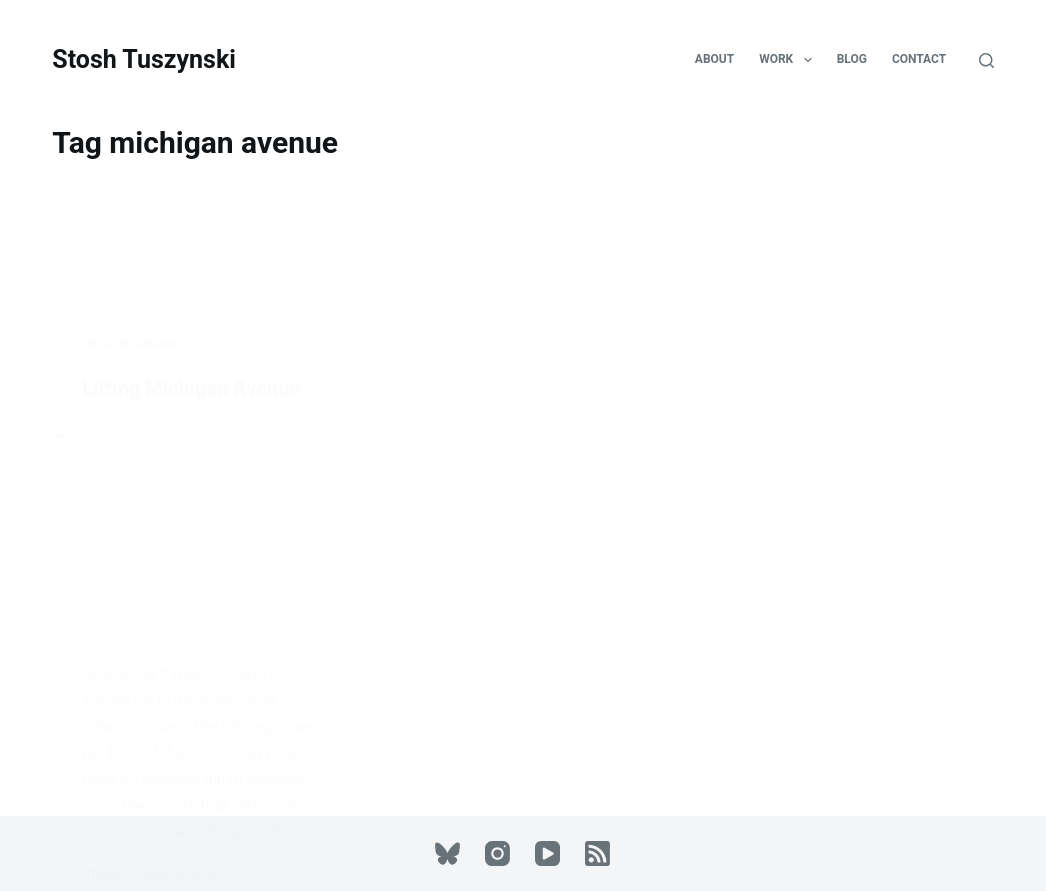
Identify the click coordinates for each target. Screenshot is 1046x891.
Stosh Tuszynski (144, 59)
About (714, 59)
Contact (919, 59)
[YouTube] (547, 853)
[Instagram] (497, 853)
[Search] (986, 60)
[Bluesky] (447, 853)
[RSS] (597, 853)
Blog (852, 59)
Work (789, 60)
